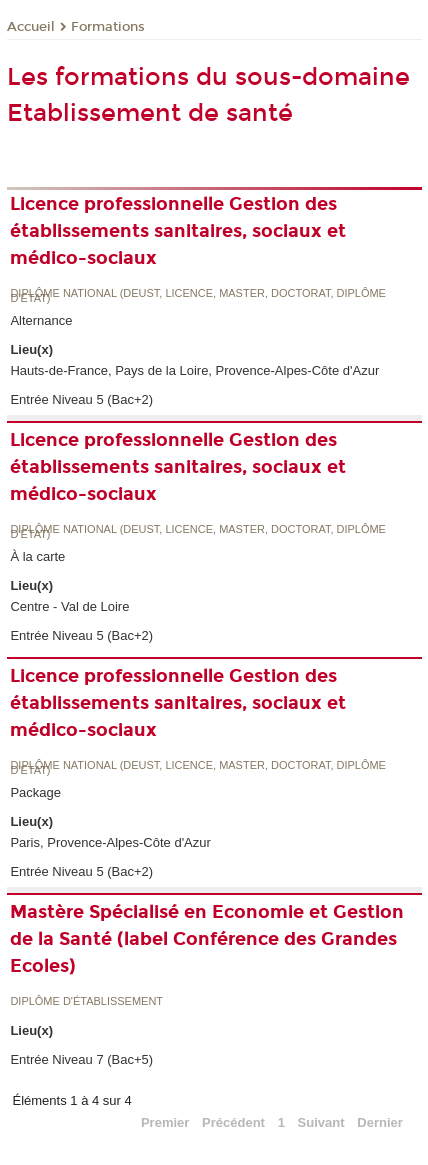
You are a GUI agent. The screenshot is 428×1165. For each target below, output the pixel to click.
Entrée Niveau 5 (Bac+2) (81, 399)
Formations (108, 27)
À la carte (37, 556)
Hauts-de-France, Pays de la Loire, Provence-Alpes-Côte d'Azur (194, 370)
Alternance (41, 320)
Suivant (321, 1122)
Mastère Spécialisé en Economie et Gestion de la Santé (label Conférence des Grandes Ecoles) (207, 939)
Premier (165, 1122)
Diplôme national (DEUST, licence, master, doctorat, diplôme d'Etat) (198, 296)
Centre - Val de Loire (69, 606)
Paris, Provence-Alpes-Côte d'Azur (110, 842)
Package (35, 792)
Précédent (233, 1122)
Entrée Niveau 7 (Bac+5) (81, 1059)
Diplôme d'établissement (86, 1001)
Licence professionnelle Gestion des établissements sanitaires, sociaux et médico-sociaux (178, 231)
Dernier (380, 1122)
